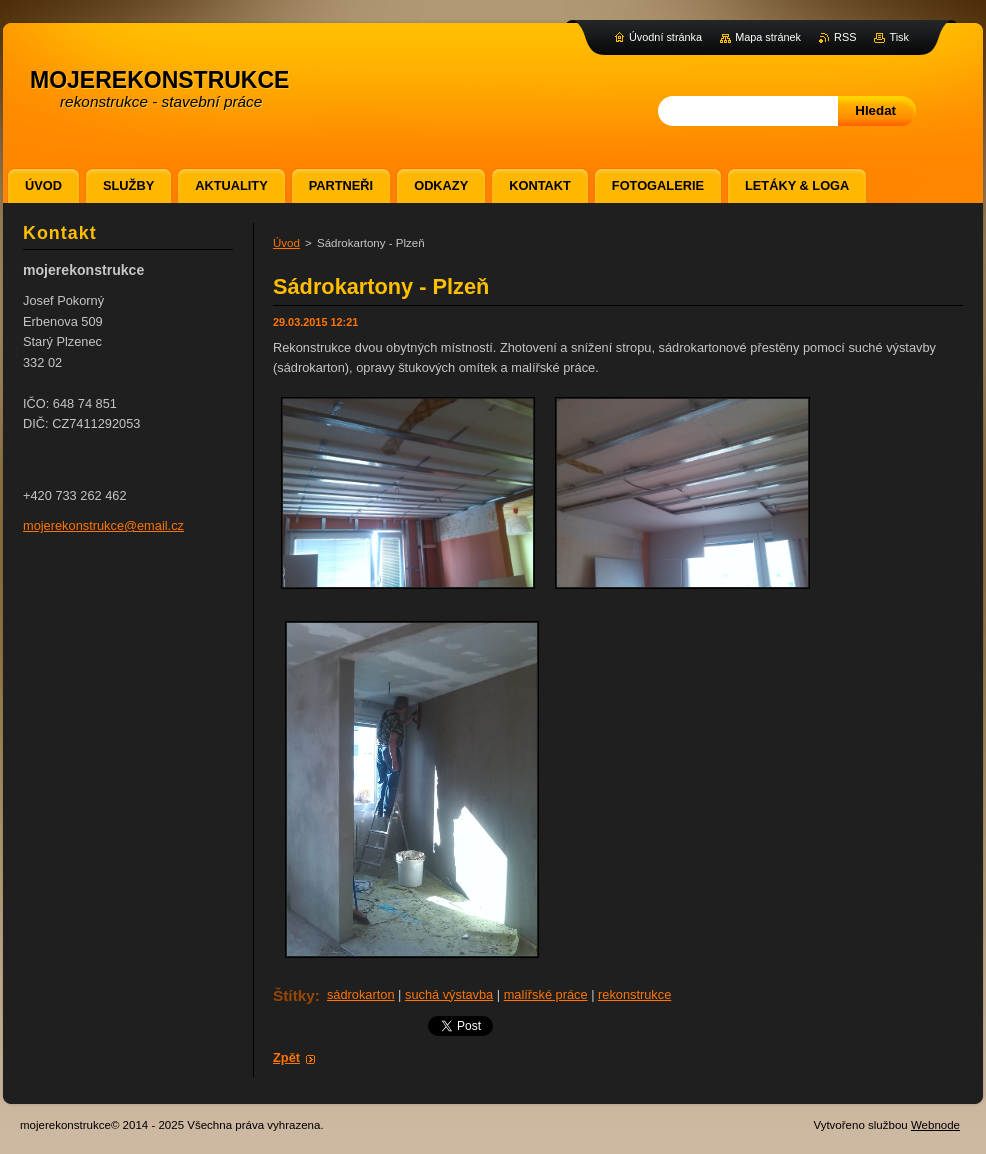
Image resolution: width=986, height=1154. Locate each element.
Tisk (899, 37)
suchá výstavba (449, 994)
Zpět (286, 1057)
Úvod (286, 243)
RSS (845, 37)
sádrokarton (361, 994)
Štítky (294, 995)
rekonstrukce (634, 994)
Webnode (935, 1125)
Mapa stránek (768, 37)
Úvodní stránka (665, 37)
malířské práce (546, 994)
